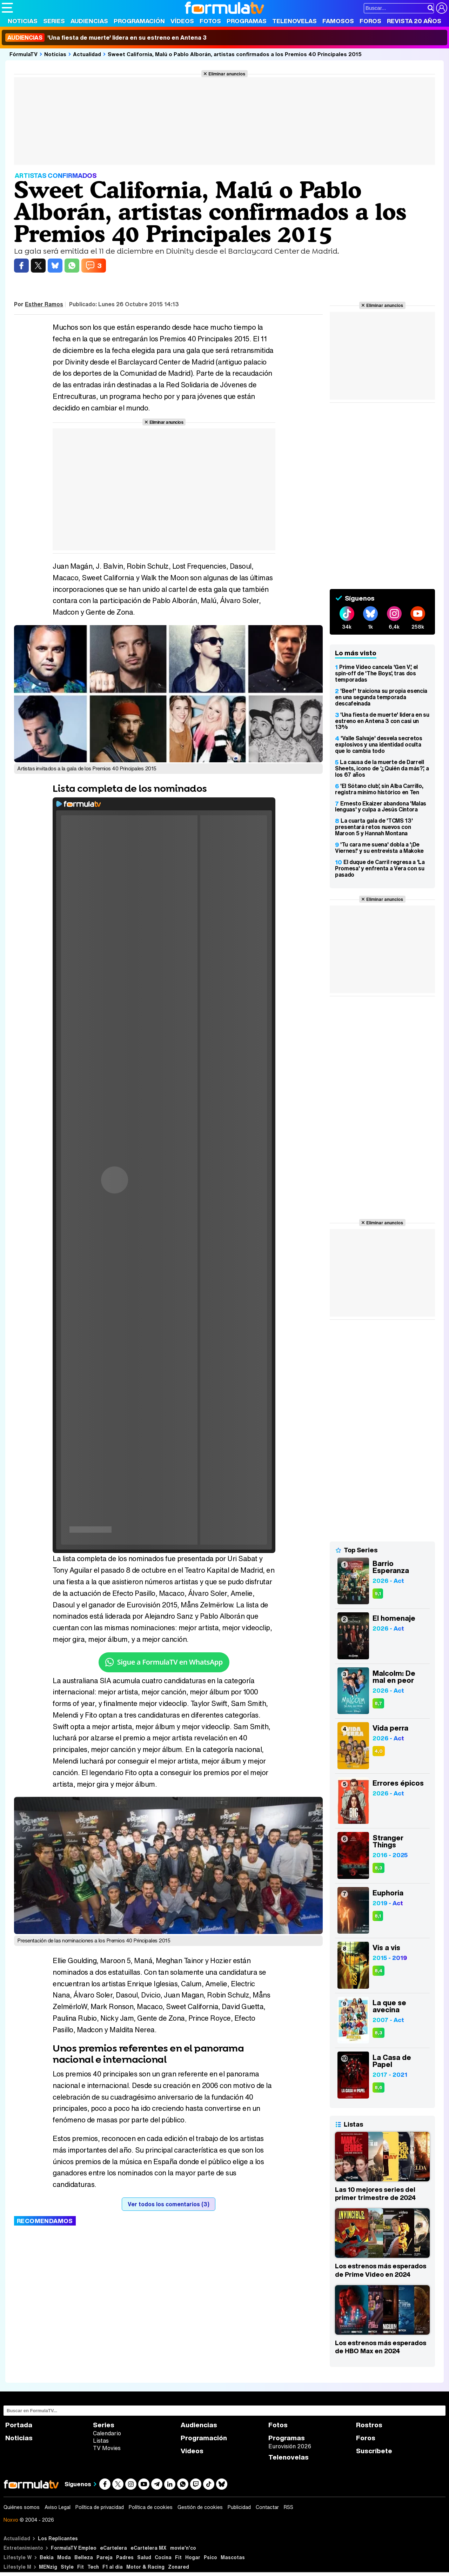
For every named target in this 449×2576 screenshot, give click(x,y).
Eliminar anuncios (226, 74)
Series (54, 20)
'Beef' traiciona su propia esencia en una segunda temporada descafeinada (381, 697)
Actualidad (87, 54)
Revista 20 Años (414, 20)
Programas (247, 20)
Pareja (104, 2557)
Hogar (192, 2557)
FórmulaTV (23, 54)
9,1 (378, 1593)
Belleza (83, 2557)
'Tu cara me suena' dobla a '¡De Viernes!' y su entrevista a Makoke (379, 847)
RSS (288, 2507)
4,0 (379, 1751)
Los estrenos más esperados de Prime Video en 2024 (380, 2270)
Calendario (107, 2433)
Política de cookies (151, 2507)
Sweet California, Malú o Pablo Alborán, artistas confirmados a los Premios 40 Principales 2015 (235, 54)
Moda (64, 2557)
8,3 (378, 1868)
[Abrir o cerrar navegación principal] (7, 8)
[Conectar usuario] (441, 8)
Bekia (47, 2557)
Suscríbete (374, 2451)
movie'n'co (183, 2547)
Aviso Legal (58, 2507)
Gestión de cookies (200, 2507)
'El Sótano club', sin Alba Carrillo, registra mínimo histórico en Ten (379, 789)
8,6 (378, 2087)
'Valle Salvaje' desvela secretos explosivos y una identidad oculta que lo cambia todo (378, 744)
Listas (101, 2440)
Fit (178, 2557)
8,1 (378, 1916)
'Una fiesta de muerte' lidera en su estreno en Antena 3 (106, 37)
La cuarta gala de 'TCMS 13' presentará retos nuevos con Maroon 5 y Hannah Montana (374, 826)
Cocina (163, 2557)
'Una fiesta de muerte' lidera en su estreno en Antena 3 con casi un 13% (382, 720)
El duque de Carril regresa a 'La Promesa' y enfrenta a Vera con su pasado (380, 868)
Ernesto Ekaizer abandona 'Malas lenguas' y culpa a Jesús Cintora (380, 806)
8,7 (378, 1703)
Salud (144, 2557)
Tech (93, 2566)
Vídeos (182, 20)
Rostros (369, 2425)
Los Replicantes (58, 2538)
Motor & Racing (145, 2566)
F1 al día (112, 2566)
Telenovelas (294, 20)
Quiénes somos (22, 2507)
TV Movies (107, 2448)
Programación (139, 20)
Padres (125, 2557)
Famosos (338, 20)
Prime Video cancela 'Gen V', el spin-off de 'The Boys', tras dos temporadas (376, 673)
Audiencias (89, 20)
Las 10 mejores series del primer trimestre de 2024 (375, 2193)
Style (67, 2566)
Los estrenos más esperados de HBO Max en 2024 (380, 2347)
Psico (210, 2557)
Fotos (210, 20)
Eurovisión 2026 (289, 2446)
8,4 (378, 1970)
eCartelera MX (148, 2547)
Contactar (267, 2507)
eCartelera (113, 2547)
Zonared (178, 2566)
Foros (370, 20)
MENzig (48, 2566)
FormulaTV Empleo (73, 2547)
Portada (18, 2425)
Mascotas (233, 2557)
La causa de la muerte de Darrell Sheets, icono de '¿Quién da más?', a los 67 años (382, 768)
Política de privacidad (99, 2507)
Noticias (23, 20)
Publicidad (239, 2507)
